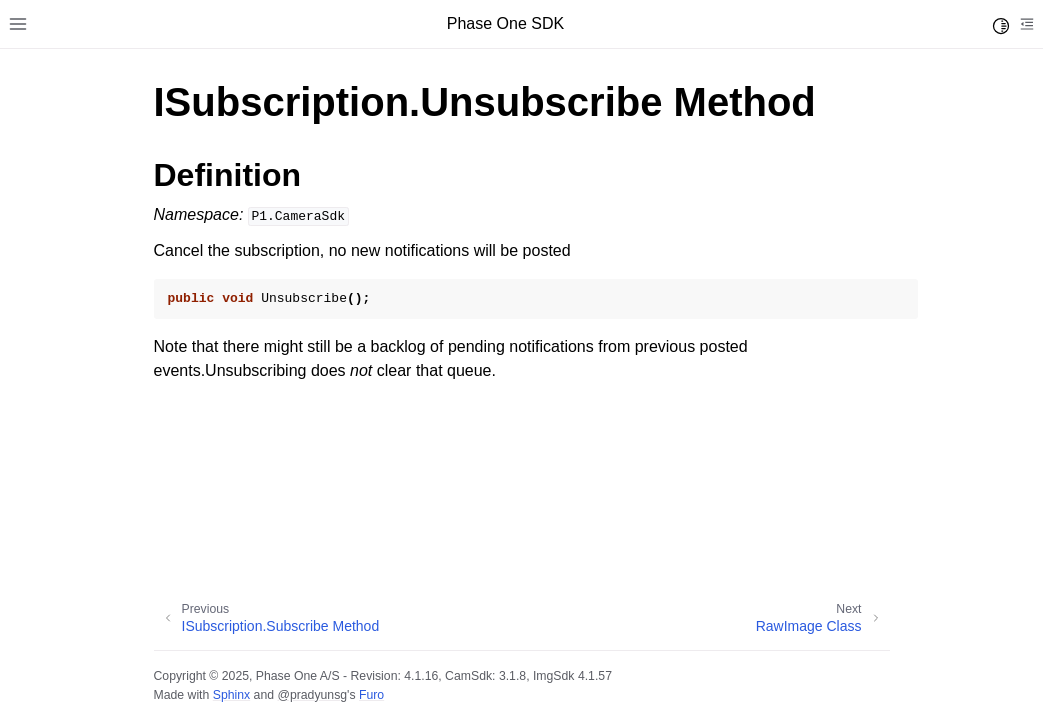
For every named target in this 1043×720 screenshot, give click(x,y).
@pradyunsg (312, 695)
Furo (371, 695)
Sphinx (231, 695)
